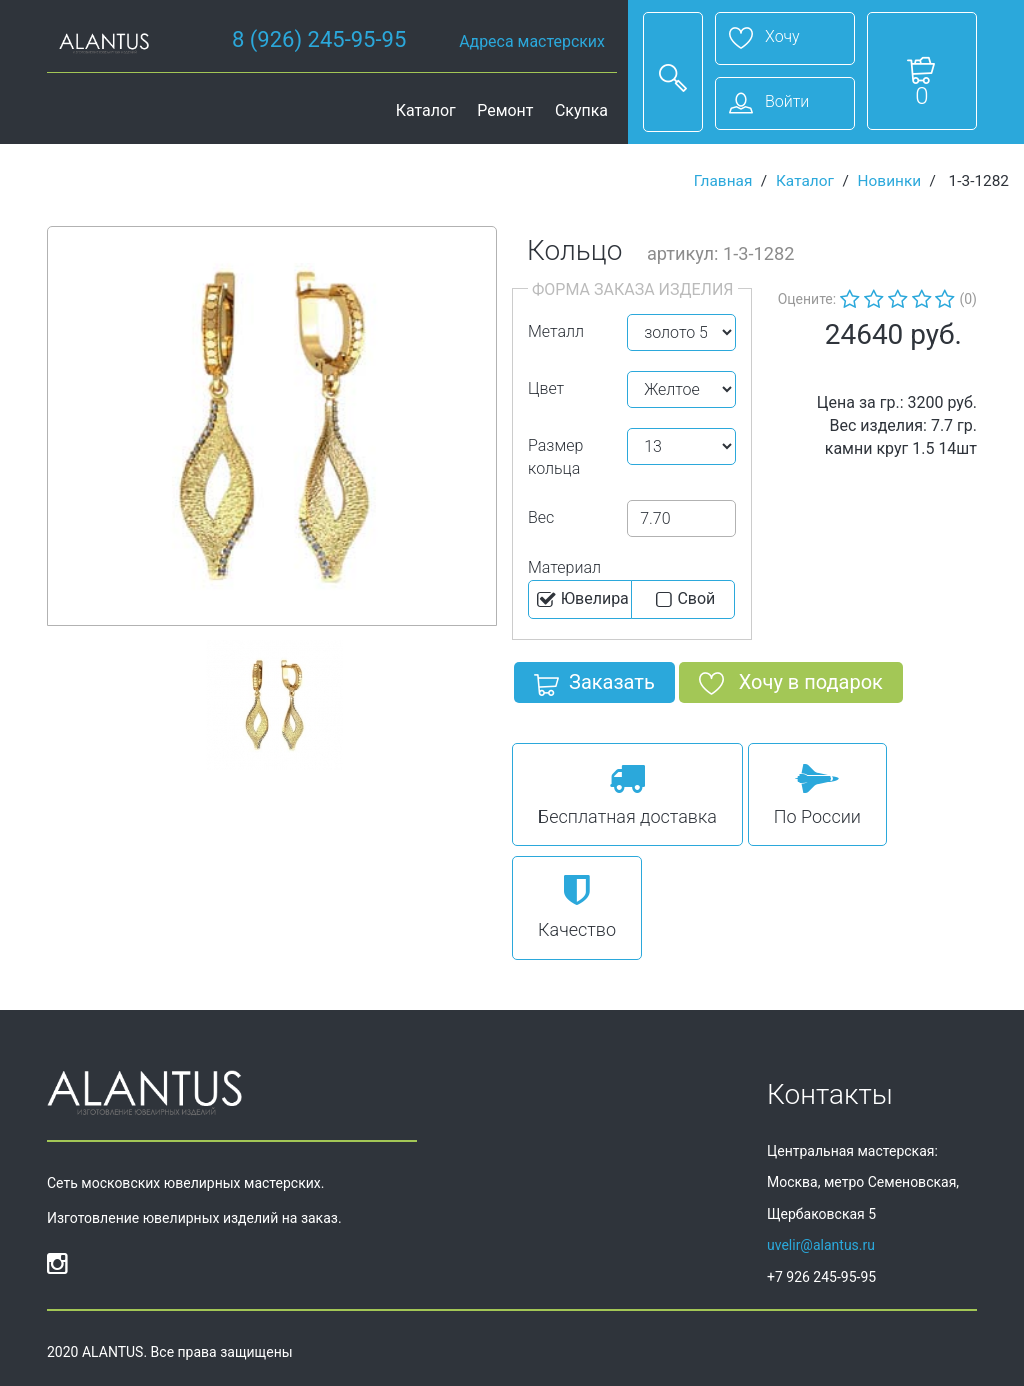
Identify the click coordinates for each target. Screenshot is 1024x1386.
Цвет (546, 388)
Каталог (426, 110)
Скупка (581, 110)
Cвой (683, 600)
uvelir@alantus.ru (821, 1245)
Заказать (594, 686)
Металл (556, 331)
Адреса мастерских (532, 41)
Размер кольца (555, 457)
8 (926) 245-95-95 (319, 39)
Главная (723, 181)
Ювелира (581, 600)
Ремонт (505, 110)
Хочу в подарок (791, 686)
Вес (541, 517)
